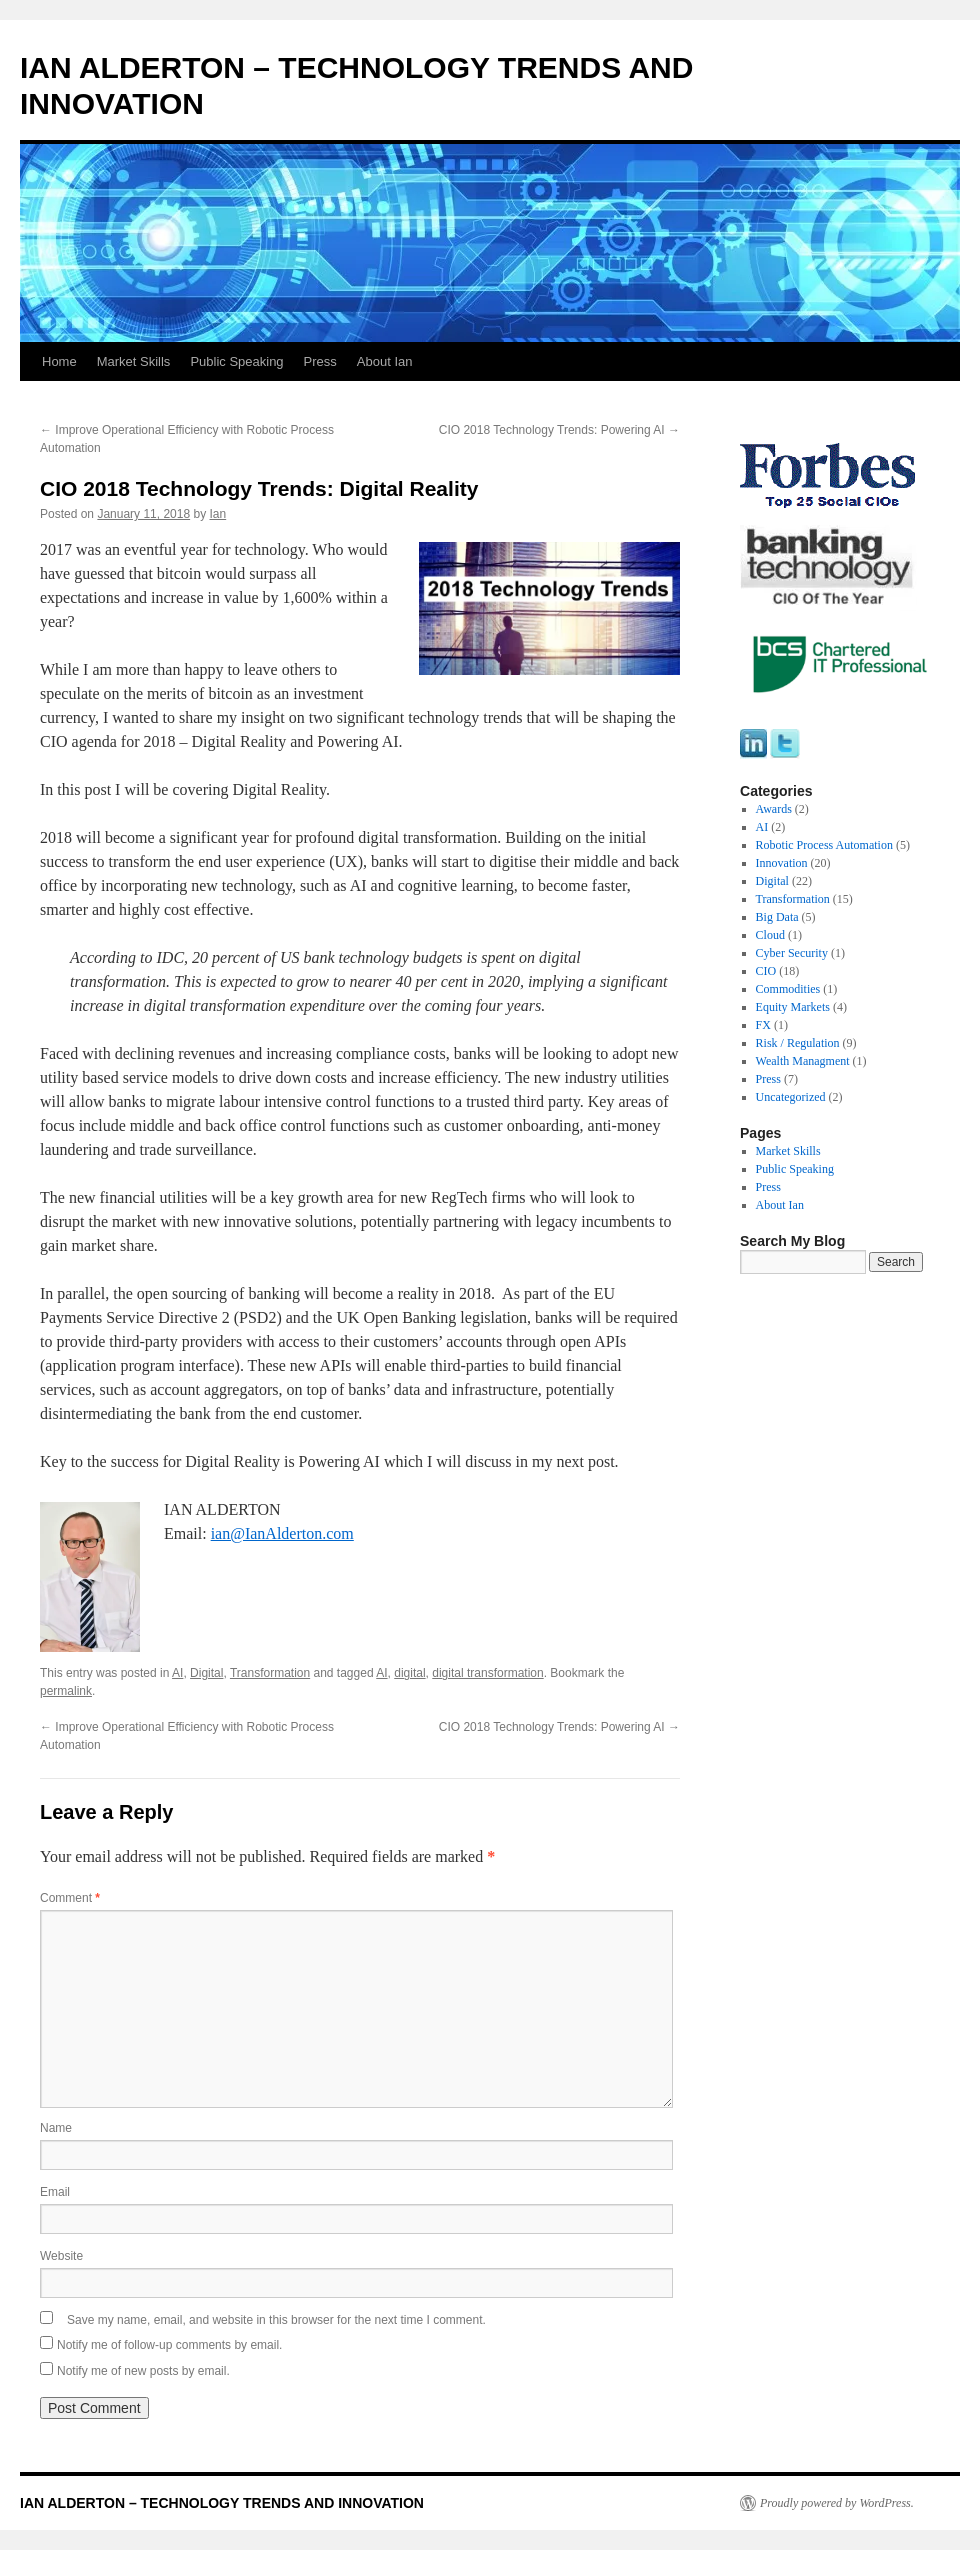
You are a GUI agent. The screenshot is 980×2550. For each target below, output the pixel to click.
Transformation (270, 1673)
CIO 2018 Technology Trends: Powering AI (559, 430)
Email (55, 2192)
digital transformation (487, 1673)
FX (763, 1025)
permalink (66, 1691)
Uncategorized (791, 1097)
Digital (206, 1673)
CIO (766, 971)
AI (177, 1673)
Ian (218, 514)
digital (409, 1673)
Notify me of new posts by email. (143, 2371)
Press (320, 361)
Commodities (788, 989)
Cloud (770, 935)
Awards (774, 809)
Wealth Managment (803, 1061)
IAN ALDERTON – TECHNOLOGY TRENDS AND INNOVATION (222, 2503)
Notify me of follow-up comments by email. (169, 2345)
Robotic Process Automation (824, 845)
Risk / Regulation (798, 1043)
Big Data (777, 917)
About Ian (385, 361)
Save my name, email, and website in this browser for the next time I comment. (276, 2320)
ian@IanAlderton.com (282, 1533)
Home (59, 361)
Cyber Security (792, 953)
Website (61, 2256)
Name (56, 2128)
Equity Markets (793, 1007)
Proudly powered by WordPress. (837, 2503)
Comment (70, 1898)
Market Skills (134, 361)
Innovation (782, 863)
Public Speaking (236, 361)
